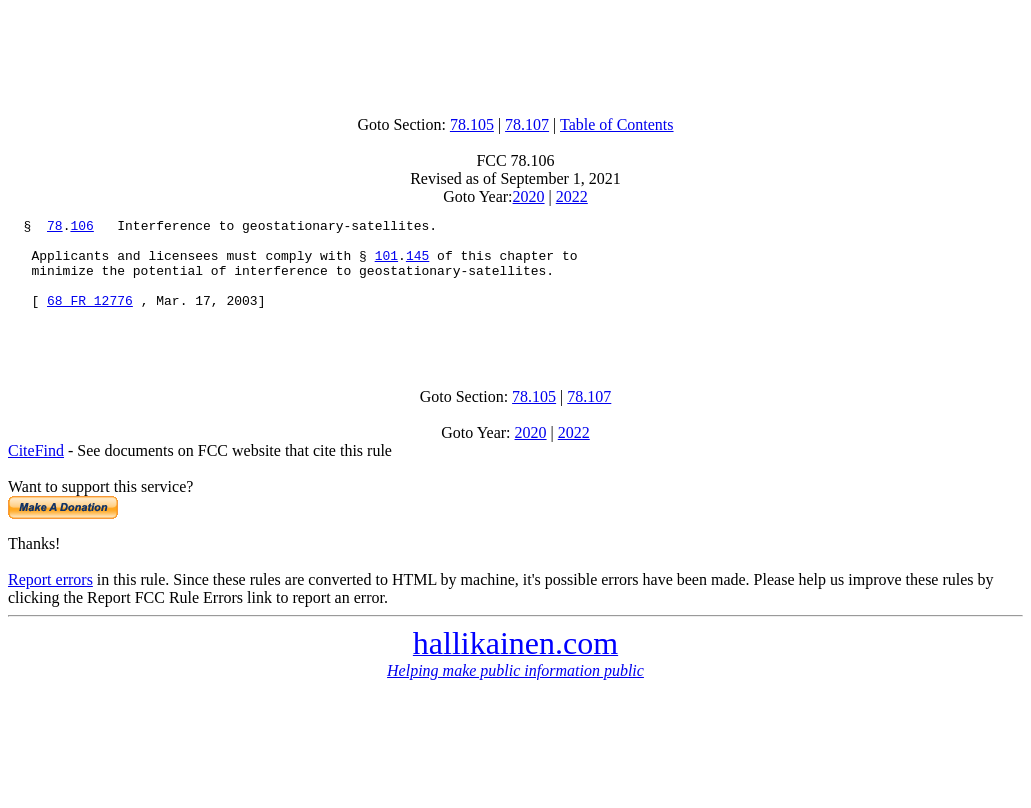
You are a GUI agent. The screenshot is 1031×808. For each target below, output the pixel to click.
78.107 (527, 124)
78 (55, 228)
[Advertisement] (516, 53)
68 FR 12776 (90, 318)
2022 (572, 196)
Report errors (50, 603)
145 (417, 264)
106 (81, 228)
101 (386, 264)
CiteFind (36, 474)
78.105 (472, 124)
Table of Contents (617, 124)
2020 (529, 196)
